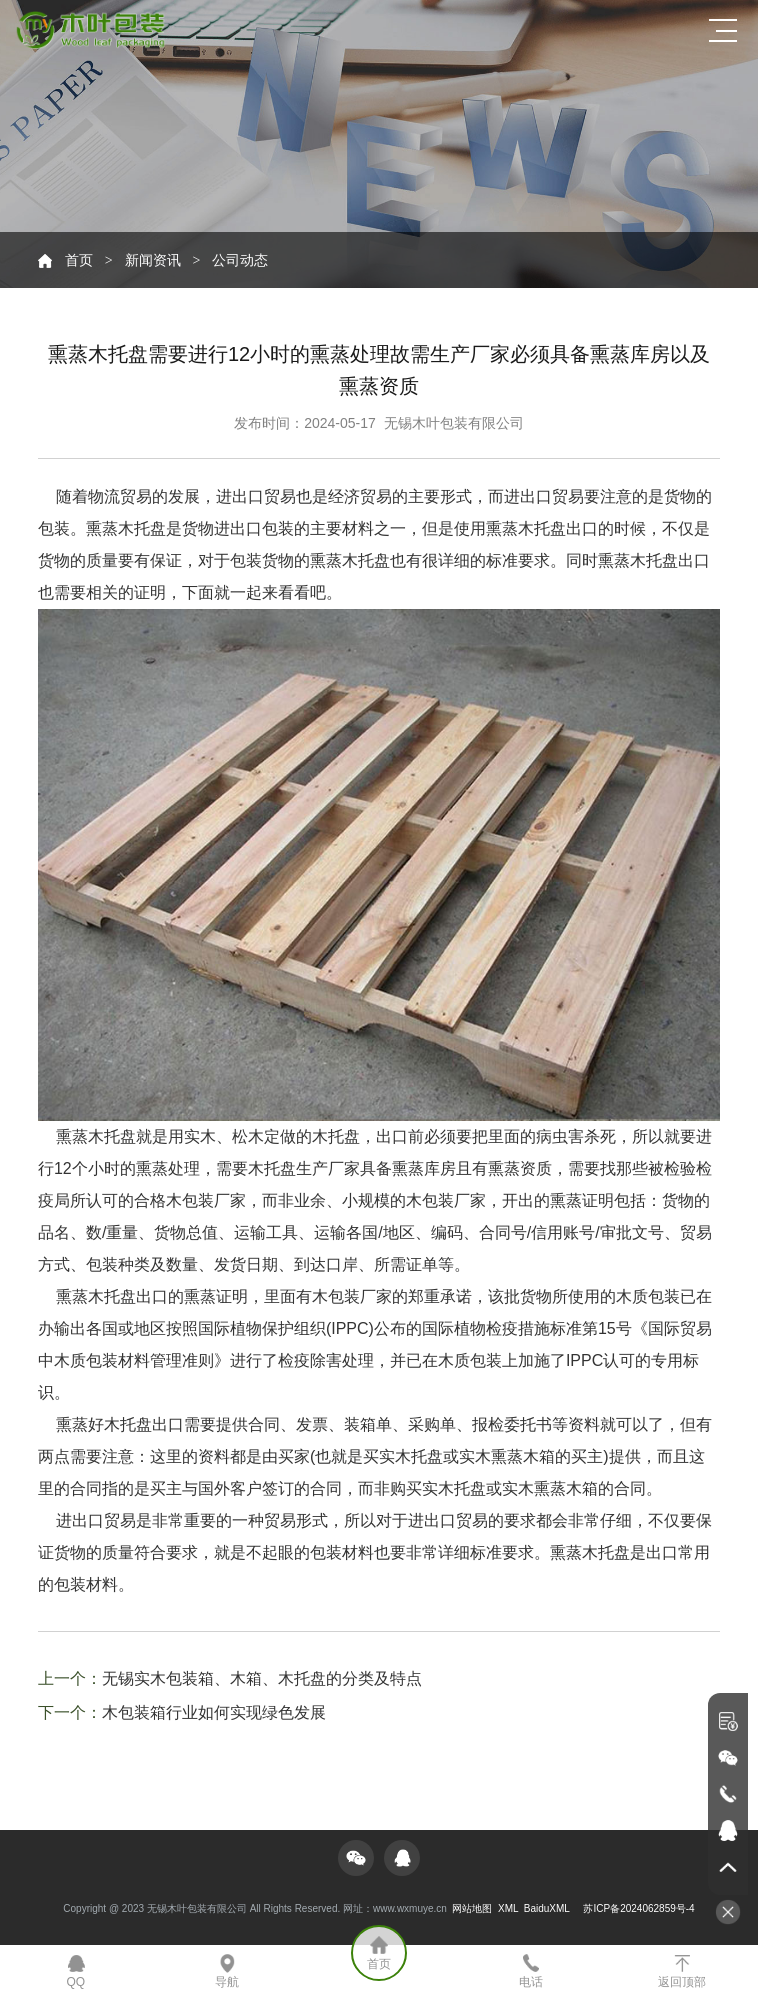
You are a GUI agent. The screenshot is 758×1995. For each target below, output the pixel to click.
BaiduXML (547, 1908)
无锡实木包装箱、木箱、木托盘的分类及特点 (262, 1678)
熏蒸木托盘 (590, 1552)
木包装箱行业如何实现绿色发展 (214, 1712)
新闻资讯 (153, 260)
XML (508, 1908)
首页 (79, 260)
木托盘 (366, 560)
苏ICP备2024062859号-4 (638, 1908)
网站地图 (472, 1908)
